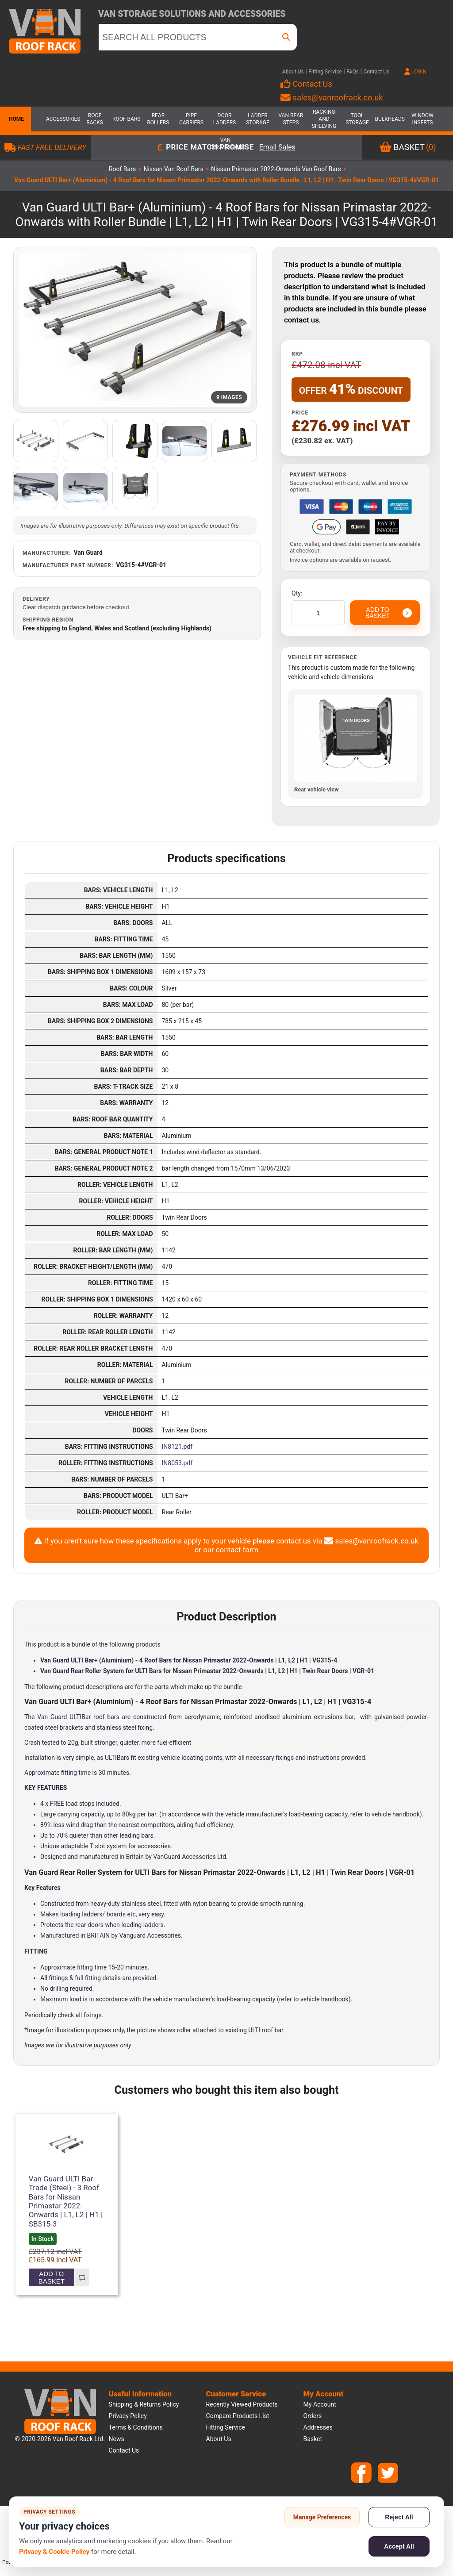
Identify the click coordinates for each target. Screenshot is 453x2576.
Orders (312, 2415)
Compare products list (237, 2415)
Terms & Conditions (136, 2427)
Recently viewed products (242, 2404)
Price (300, 413)
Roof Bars (126, 119)
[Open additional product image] (35, 441)
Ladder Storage (257, 119)
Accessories (61, 119)
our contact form (230, 1549)
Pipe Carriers (191, 119)
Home (15, 119)
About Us (293, 72)
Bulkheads (389, 119)
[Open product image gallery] (135, 330)
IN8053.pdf (177, 1463)
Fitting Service (325, 72)
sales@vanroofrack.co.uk (331, 97)
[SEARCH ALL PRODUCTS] (186, 37)
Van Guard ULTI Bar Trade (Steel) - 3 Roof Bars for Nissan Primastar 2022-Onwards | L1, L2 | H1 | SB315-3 (66, 2201)
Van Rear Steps (290, 119)
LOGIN (415, 72)
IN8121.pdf (177, 1446)
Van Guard (88, 552)
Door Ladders (224, 119)
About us (218, 2438)
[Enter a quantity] (318, 612)
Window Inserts (422, 119)
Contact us (124, 2450)
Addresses (318, 2427)
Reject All (399, 2517)
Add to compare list (81, 2277)
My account (319, 2404)
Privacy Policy (128, 2415)
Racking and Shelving (324, 119)
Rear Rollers (158, 119)
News (116, 2438)
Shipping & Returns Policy (144, 2404)
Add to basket (51, 2277)
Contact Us (376, 72)
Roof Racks (94, 119)
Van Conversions (225, 143)
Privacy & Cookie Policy (54, 2552)
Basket (312, 2438)
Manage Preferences (322, 2517)
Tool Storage (357, 119)
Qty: (297, 593)
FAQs (352, 72)
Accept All (399, 2546)
